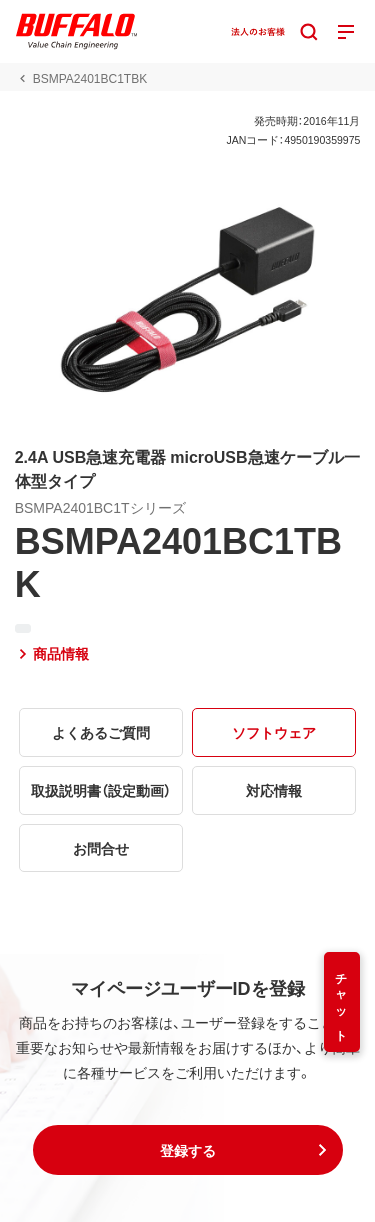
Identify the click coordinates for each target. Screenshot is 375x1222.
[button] (188, 1150)
